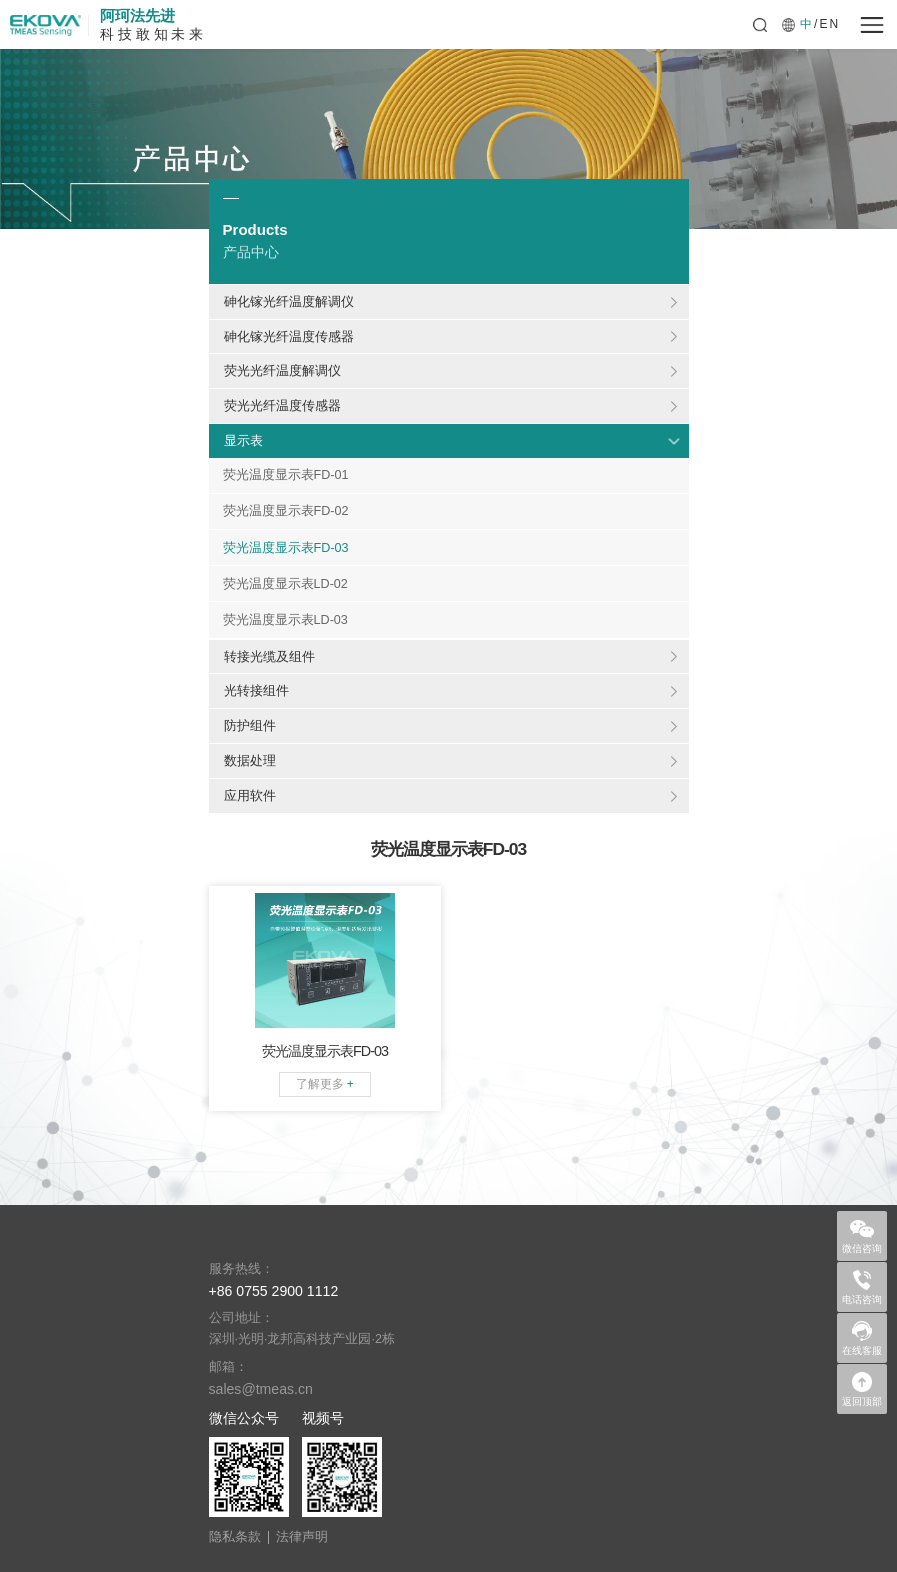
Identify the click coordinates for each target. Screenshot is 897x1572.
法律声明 (302, 1537)
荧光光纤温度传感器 (282, 405)
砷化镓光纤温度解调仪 (289, 301)
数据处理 (250, 760)
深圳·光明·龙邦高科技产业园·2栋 (302, 1339)
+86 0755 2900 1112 (274, 1291)
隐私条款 (235, 1537)
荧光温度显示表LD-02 (285, 584)
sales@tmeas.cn (261, 1389)
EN (829, 24)
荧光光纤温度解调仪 (282, 370)
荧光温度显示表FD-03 (286, 548)
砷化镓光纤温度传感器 (289, 336)
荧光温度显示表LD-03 (285, 620)
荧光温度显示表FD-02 (286, 511)
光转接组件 (256, 690)
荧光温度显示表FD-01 (286, 475)
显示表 (243, 440)
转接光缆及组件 (269, 656)
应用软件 (250, 795)
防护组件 (250, 725)
